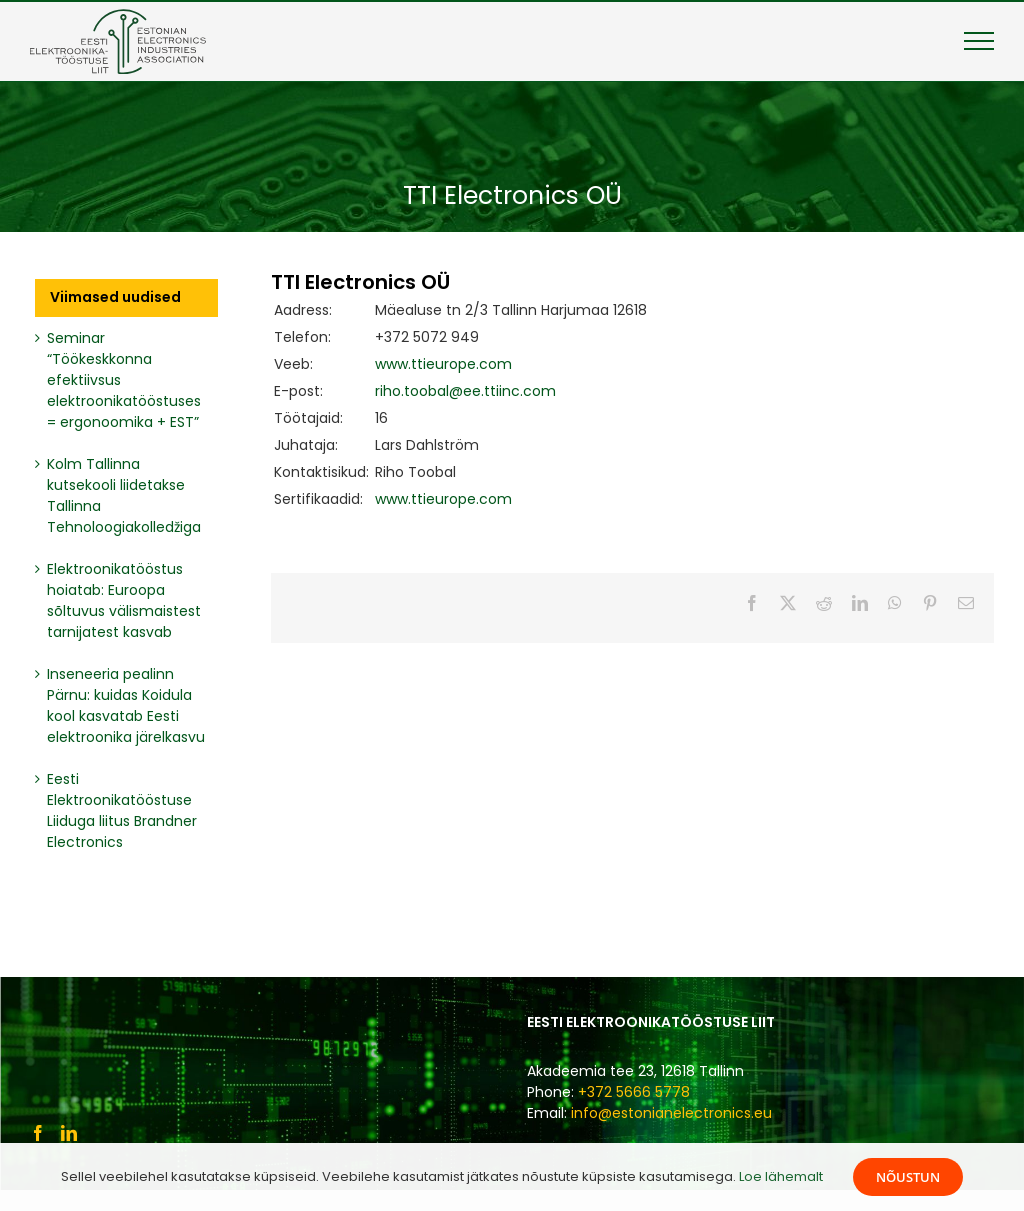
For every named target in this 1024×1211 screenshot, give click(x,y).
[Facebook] (38, 1133)
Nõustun (908, 1177)
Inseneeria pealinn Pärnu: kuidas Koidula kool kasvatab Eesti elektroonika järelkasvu (126, 705)
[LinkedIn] (69, 1133)
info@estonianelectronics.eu (671, 1113)
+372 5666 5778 (634, 1092)
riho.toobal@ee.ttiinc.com (465, 391)
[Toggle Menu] (979, 41)
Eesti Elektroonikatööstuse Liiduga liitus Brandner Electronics (122, 810)
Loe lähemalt (781, 1176)
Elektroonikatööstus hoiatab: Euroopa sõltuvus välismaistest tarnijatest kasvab (124, 600)
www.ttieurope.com (443, 364)
